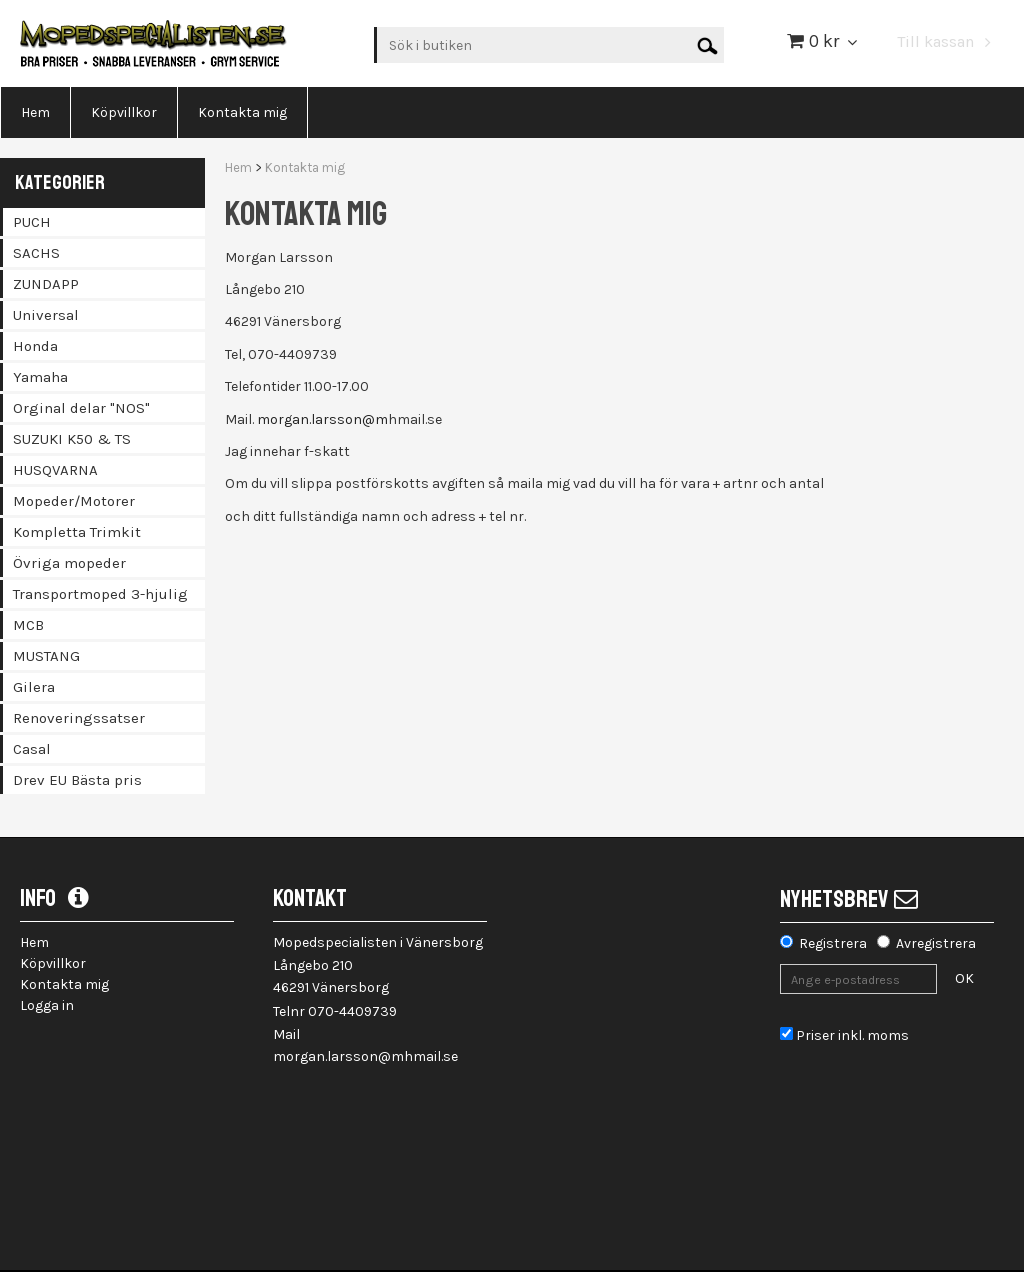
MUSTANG (46, 656)
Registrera (833, 943)
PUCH (32, 222)
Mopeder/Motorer (74, 501)
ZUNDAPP (46, 284)
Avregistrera (936, 943)
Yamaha (40, 377)
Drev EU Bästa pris (77, 780)
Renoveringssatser (79, 718)
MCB (28, 625)
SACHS (36, 253)
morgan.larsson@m (322, 419)
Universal (46, 315)
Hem (238, 167)
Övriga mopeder (69, 563)
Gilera (34, 687)
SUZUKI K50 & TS (72, 439)
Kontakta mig (305, 167)
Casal (32, 749)
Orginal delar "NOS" (81, 408)
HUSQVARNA (55, 470)
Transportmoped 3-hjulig (100, 594)
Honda (35, 346)
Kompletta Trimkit (77, 532)
